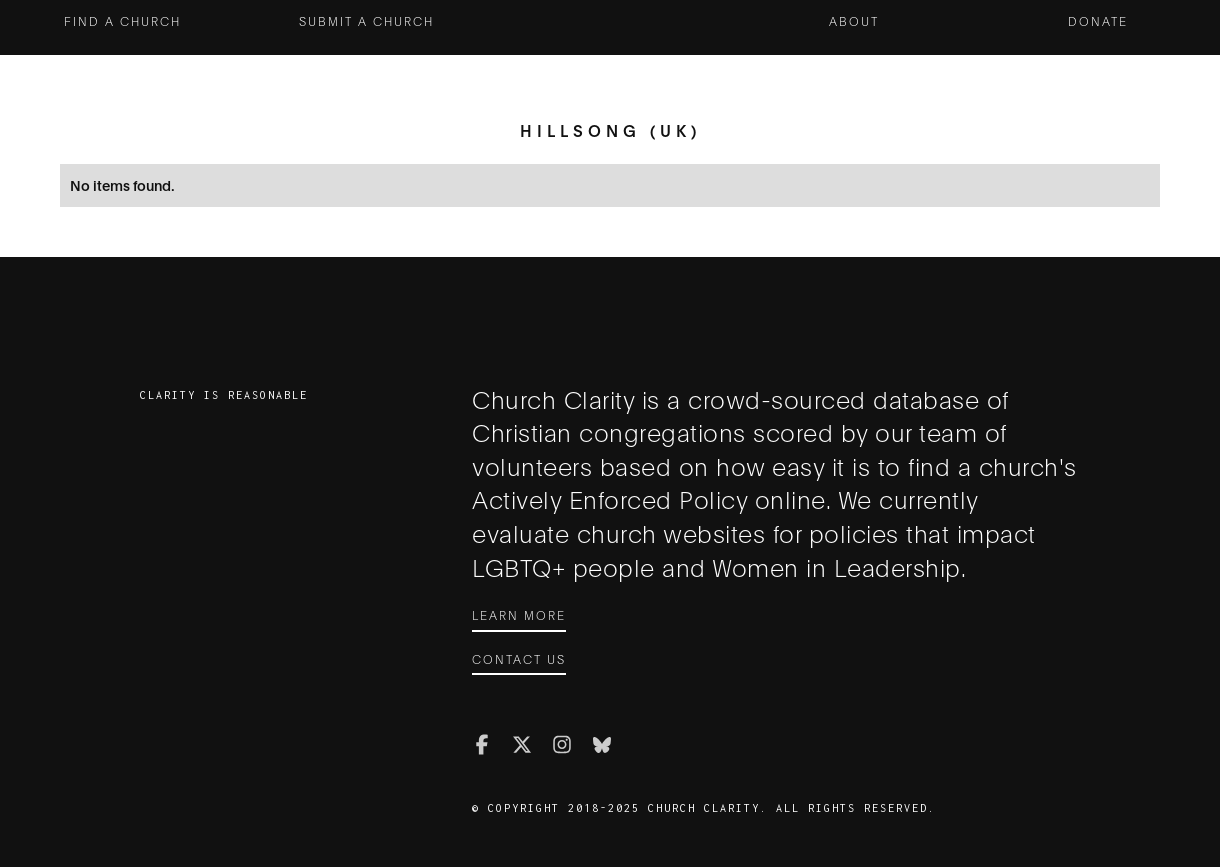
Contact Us (519, 658)
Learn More (519, 614)
